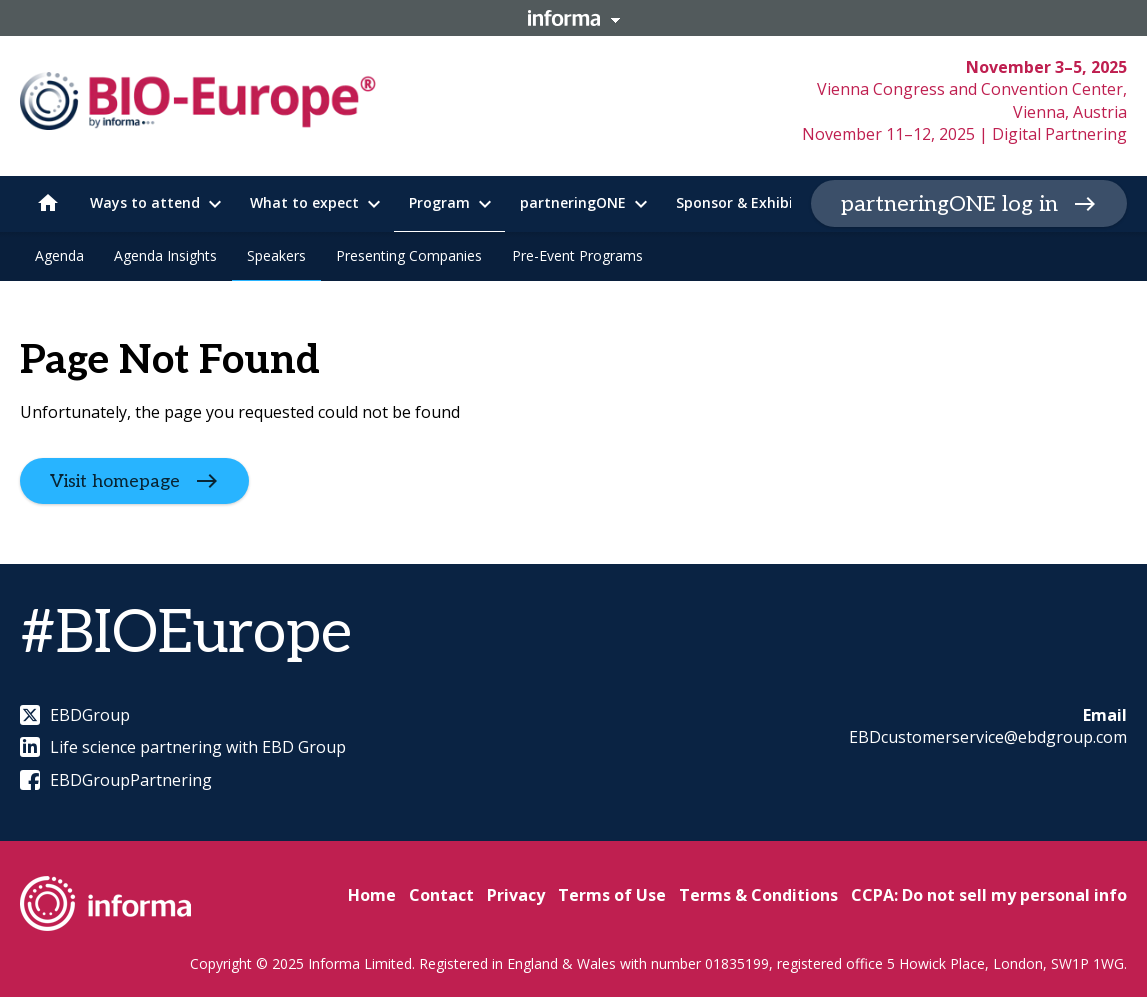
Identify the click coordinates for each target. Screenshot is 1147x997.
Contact (441, 895)
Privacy (516, 895)
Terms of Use (612, 895)
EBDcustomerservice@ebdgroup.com (988, 737)
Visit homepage (115, 480)
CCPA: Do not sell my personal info (989, 895)
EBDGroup (75, 715)
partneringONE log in (949, 204)
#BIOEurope (186, 634)
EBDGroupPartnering (116, 780)
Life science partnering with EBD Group (183, 747)
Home (372, 895)
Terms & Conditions (758, 895)
